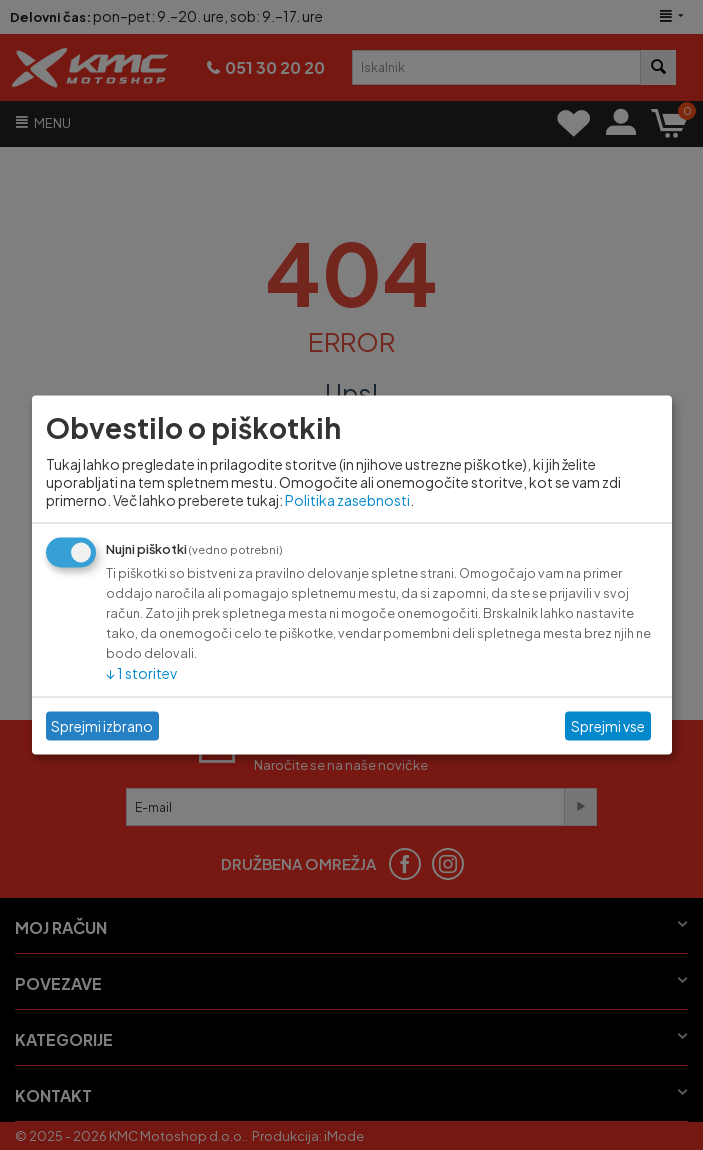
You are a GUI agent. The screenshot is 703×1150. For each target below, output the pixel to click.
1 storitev (141, 672)
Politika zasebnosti (347, 499)
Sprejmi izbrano (102, 726)
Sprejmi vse (608, 726)
